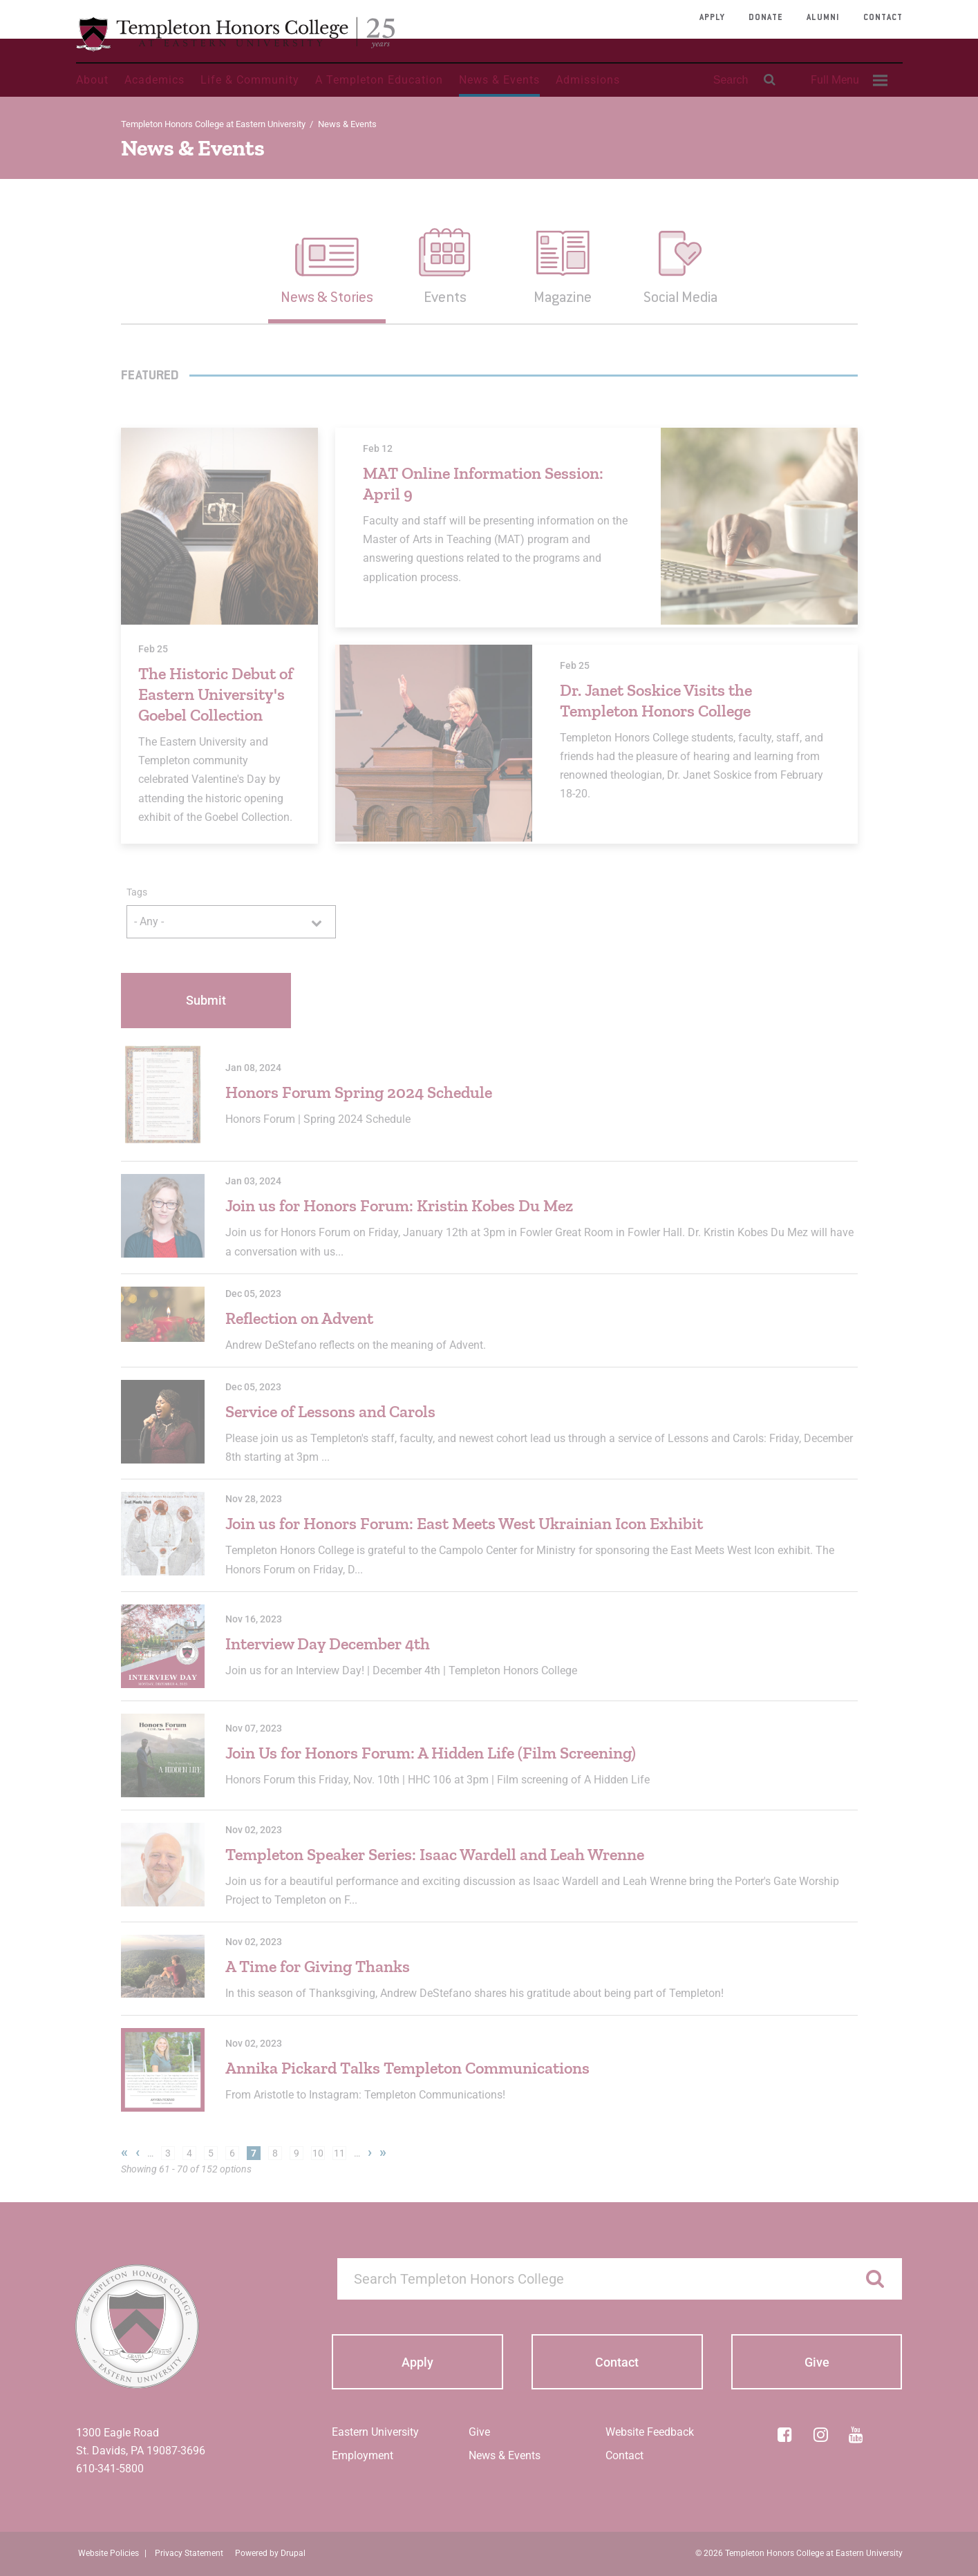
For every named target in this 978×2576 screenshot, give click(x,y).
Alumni (823, 18)
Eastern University (375, 2431)
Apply (712, 18)
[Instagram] (820, 2434)
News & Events (499, 79)
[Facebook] (785, 2434)
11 (339, 2153)
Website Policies (108, 2553)
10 (317, 2153)
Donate (766, 18)
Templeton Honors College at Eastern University (213, 124)
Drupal (293, 2553)
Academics (154, 79)
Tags (136, 892)
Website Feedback (649, 2431)
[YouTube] (856, 2434)
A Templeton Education (379, 79)
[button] (327, 265)
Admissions (588, 79)
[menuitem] (847, 80)
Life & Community (249, 79)
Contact (883, 18)
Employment (362, 2455)
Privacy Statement (189, 2553)
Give (479, 2431)
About (92, 79)
